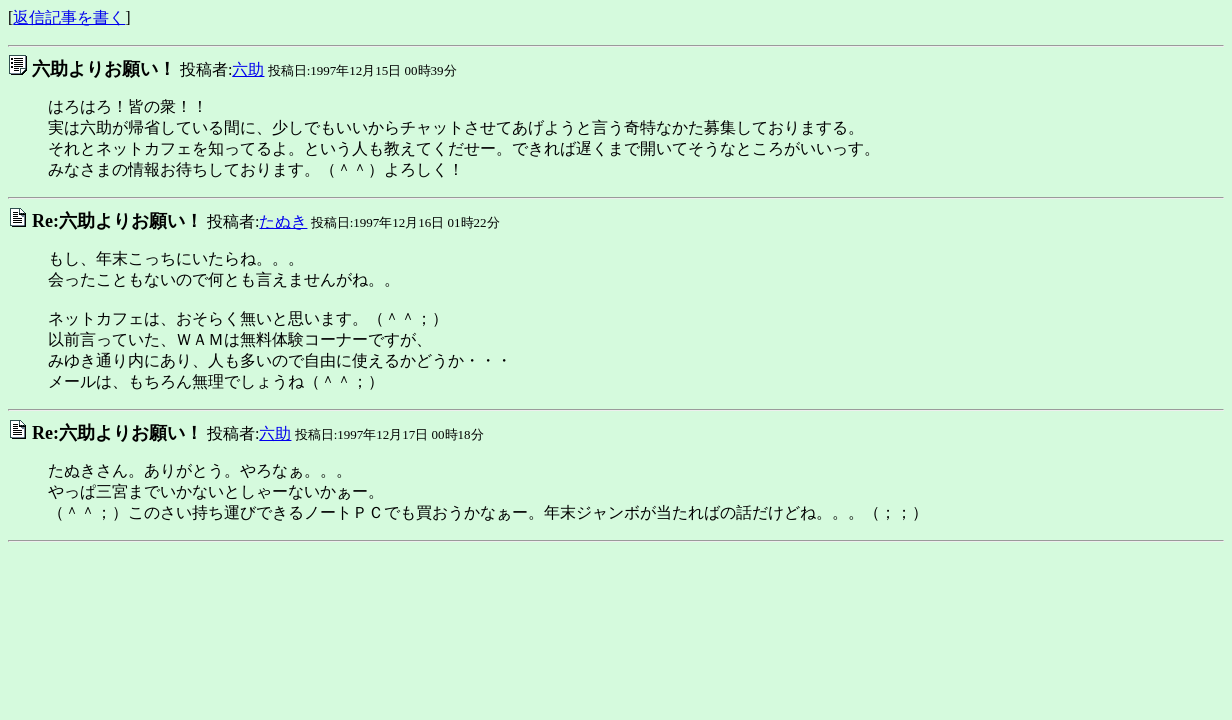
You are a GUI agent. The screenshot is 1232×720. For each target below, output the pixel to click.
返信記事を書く (69, 17)
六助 (248, 69)
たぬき (283, 221)
